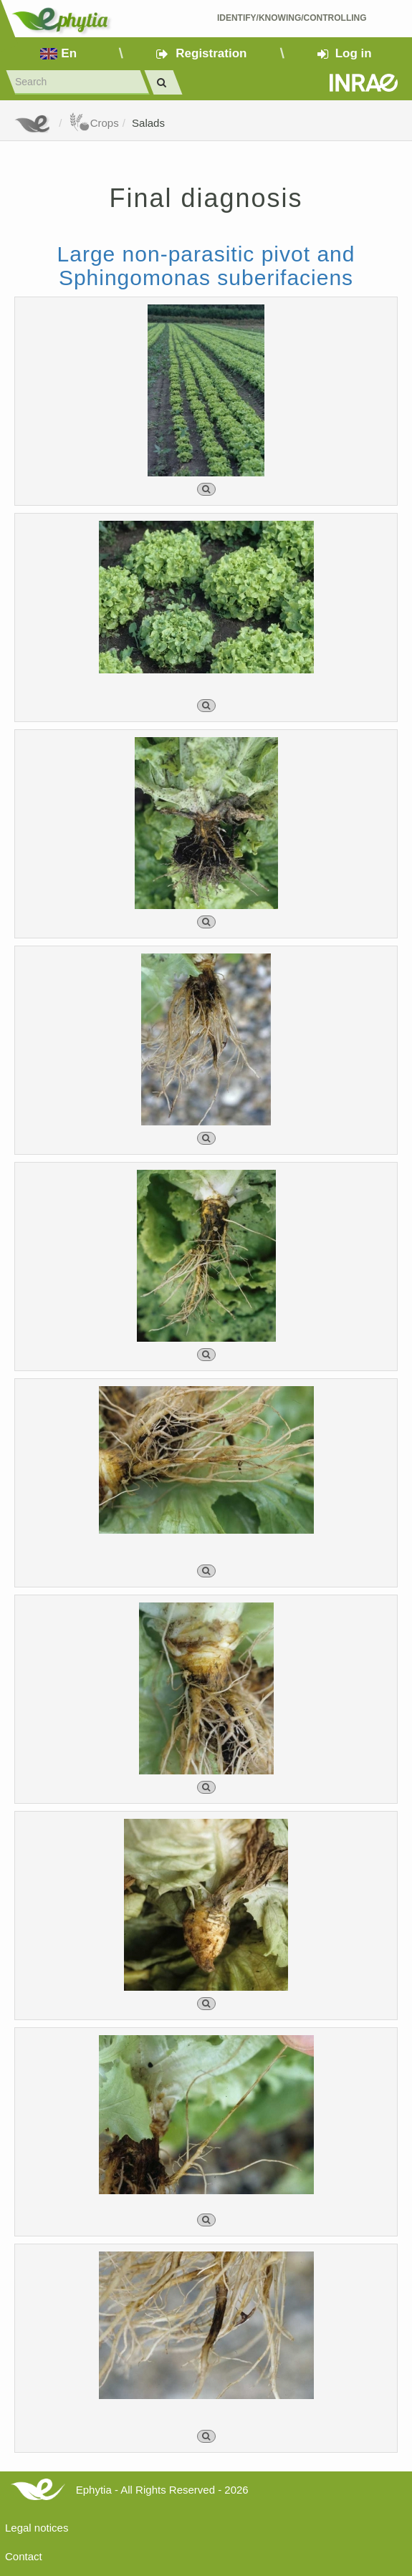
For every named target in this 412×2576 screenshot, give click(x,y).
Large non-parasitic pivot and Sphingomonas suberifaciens (206, 265)
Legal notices (36, 2528)
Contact (23, 2556)
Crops (94, 123)
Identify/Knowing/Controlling (292, 18)
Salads (148, 123)
